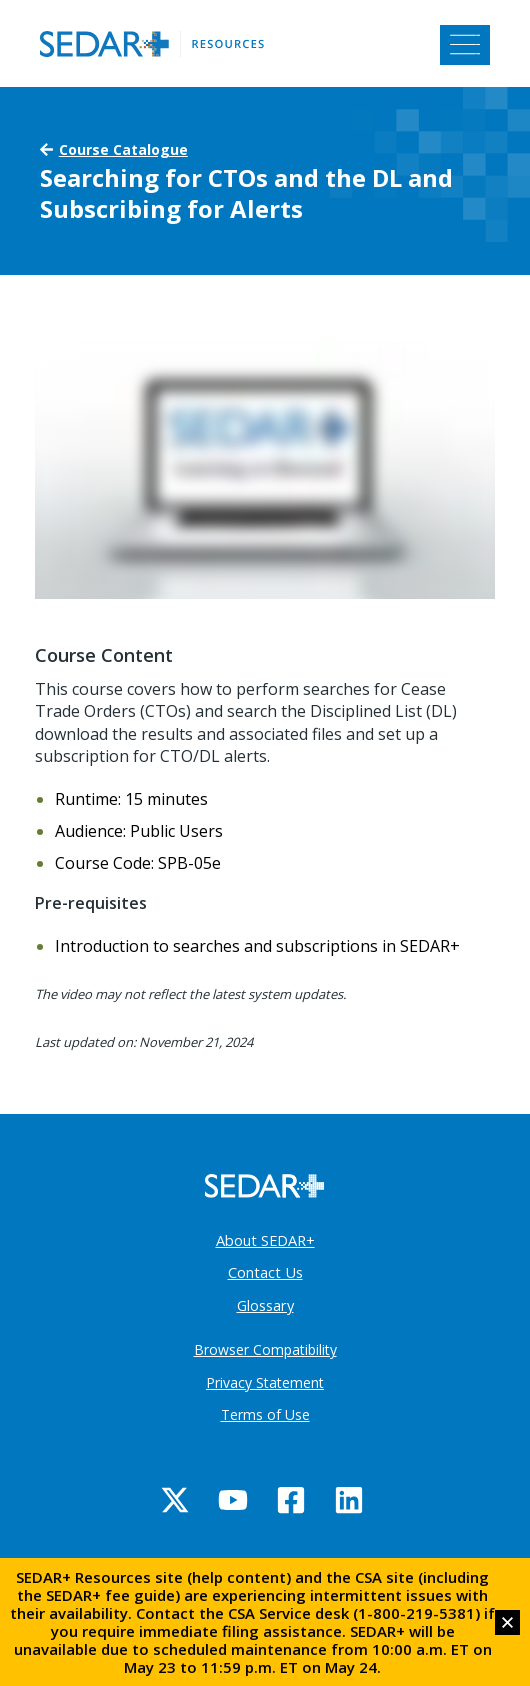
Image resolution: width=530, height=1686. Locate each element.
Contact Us (265, 1272)
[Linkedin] (349, 1500)
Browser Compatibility (265, 1349)
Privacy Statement (265, 1382)
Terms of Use (265, 1414)
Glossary (265, 1305)
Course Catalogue (123, 149)
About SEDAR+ (265, 1240)
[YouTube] (233, 1500)
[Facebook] (291, 1500)
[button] (507, 1622)
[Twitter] (175, 1500)
